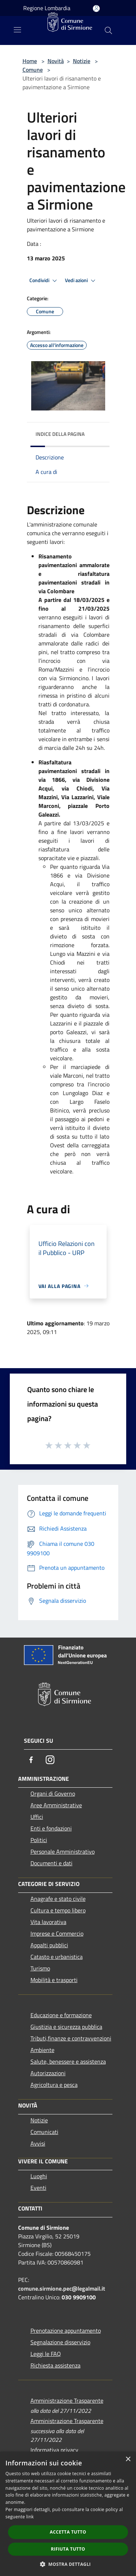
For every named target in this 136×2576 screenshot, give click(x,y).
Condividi (44, 280)
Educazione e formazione (61, 2015)
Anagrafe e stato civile (58, 1898)
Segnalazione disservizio (60, 2342)
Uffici (36, 1816)
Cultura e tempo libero (58, 1910)
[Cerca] (108, 30)
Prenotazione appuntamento (65, 2330)
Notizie (81, 61)
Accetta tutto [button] (68, 2532)
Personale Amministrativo (62, 1851)
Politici (38, 1840)
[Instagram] (50, 1760)
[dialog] (68, 2514)
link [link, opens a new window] (30, 2517)
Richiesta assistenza (55, 2365)
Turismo (40, 1968)
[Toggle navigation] (17, 29)
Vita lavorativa (48, 1921)
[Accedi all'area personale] (96, 8)
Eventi (38, 2187)
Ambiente (42, 2049)
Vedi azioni (81, 280)
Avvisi (37, 2143)
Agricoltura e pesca (54, 2084)
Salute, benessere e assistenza (68, 2061)
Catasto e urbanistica (56, 1956)
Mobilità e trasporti (54, 1980)
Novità (56, 61)
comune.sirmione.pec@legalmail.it (61, 2288)
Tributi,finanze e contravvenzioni (70, 2038)
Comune (32, 69)
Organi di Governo (52, 1793)
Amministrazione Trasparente (66, 2400)
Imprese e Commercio (56, 1933)
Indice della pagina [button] (60, 434)
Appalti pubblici (49, 1945)
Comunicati (44, 2131)
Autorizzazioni (48, 2073)
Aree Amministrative (56, 1805)
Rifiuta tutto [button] (68, 2549)
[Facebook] (31, 1760)
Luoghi (38, 2176)
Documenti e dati (51, 1863)
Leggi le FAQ (45, 2353)
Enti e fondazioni (51, 1828)
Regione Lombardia (46, 8)
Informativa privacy (54, 2449)
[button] (68, 2564)
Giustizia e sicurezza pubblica (66, 2026)
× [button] (128, 2459)
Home (29, 61)
